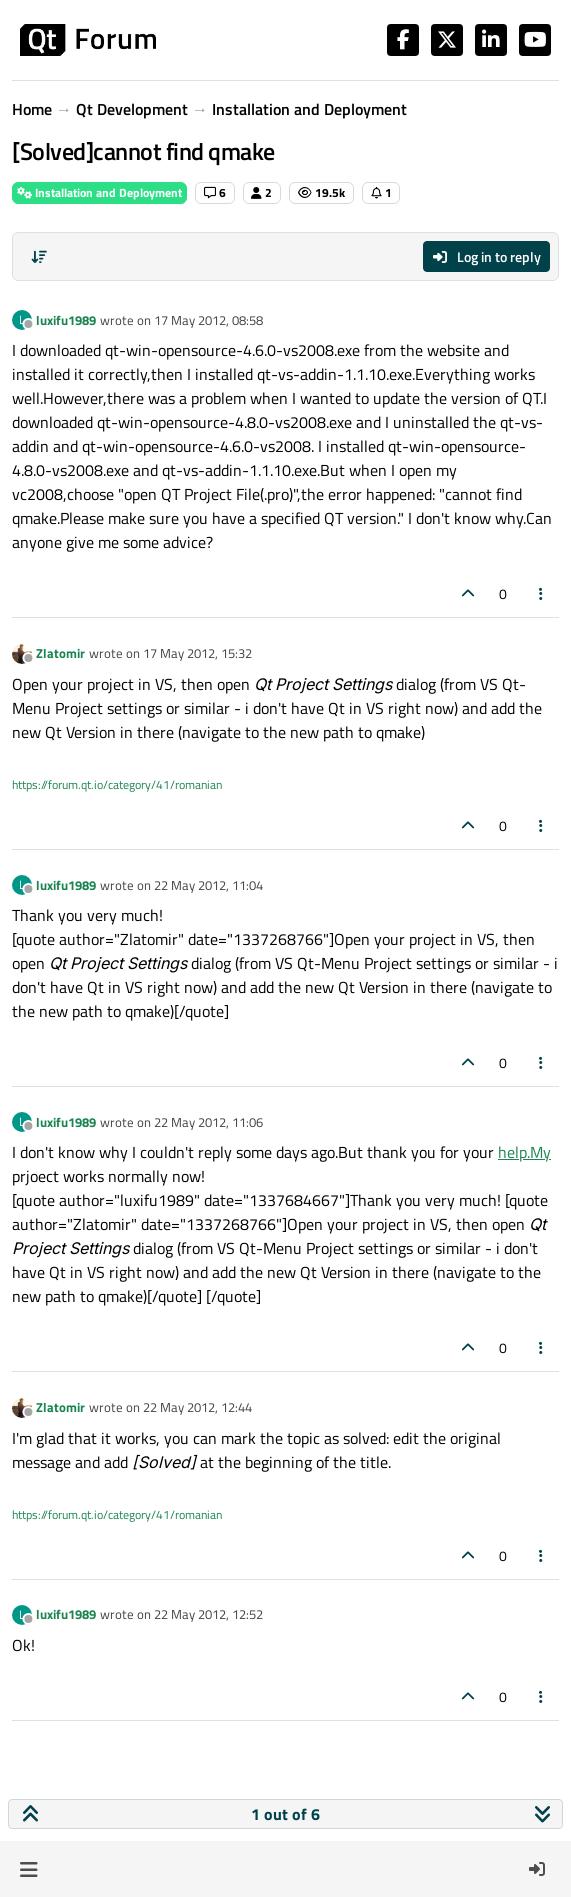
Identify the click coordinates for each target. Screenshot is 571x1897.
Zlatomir (60, 653)
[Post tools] (542, 593)
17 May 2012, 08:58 (208, 320)
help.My (524, 1152)
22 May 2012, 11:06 (208, 1122)
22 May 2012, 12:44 (197, 1407)
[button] (28, 1869)
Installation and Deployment (99, 192)
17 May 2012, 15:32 (197, 653)
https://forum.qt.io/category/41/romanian (117, 784)
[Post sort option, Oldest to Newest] (39, 257)
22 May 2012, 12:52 (208, 1614)
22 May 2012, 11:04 (208, 885)
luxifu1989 (66, 320)
